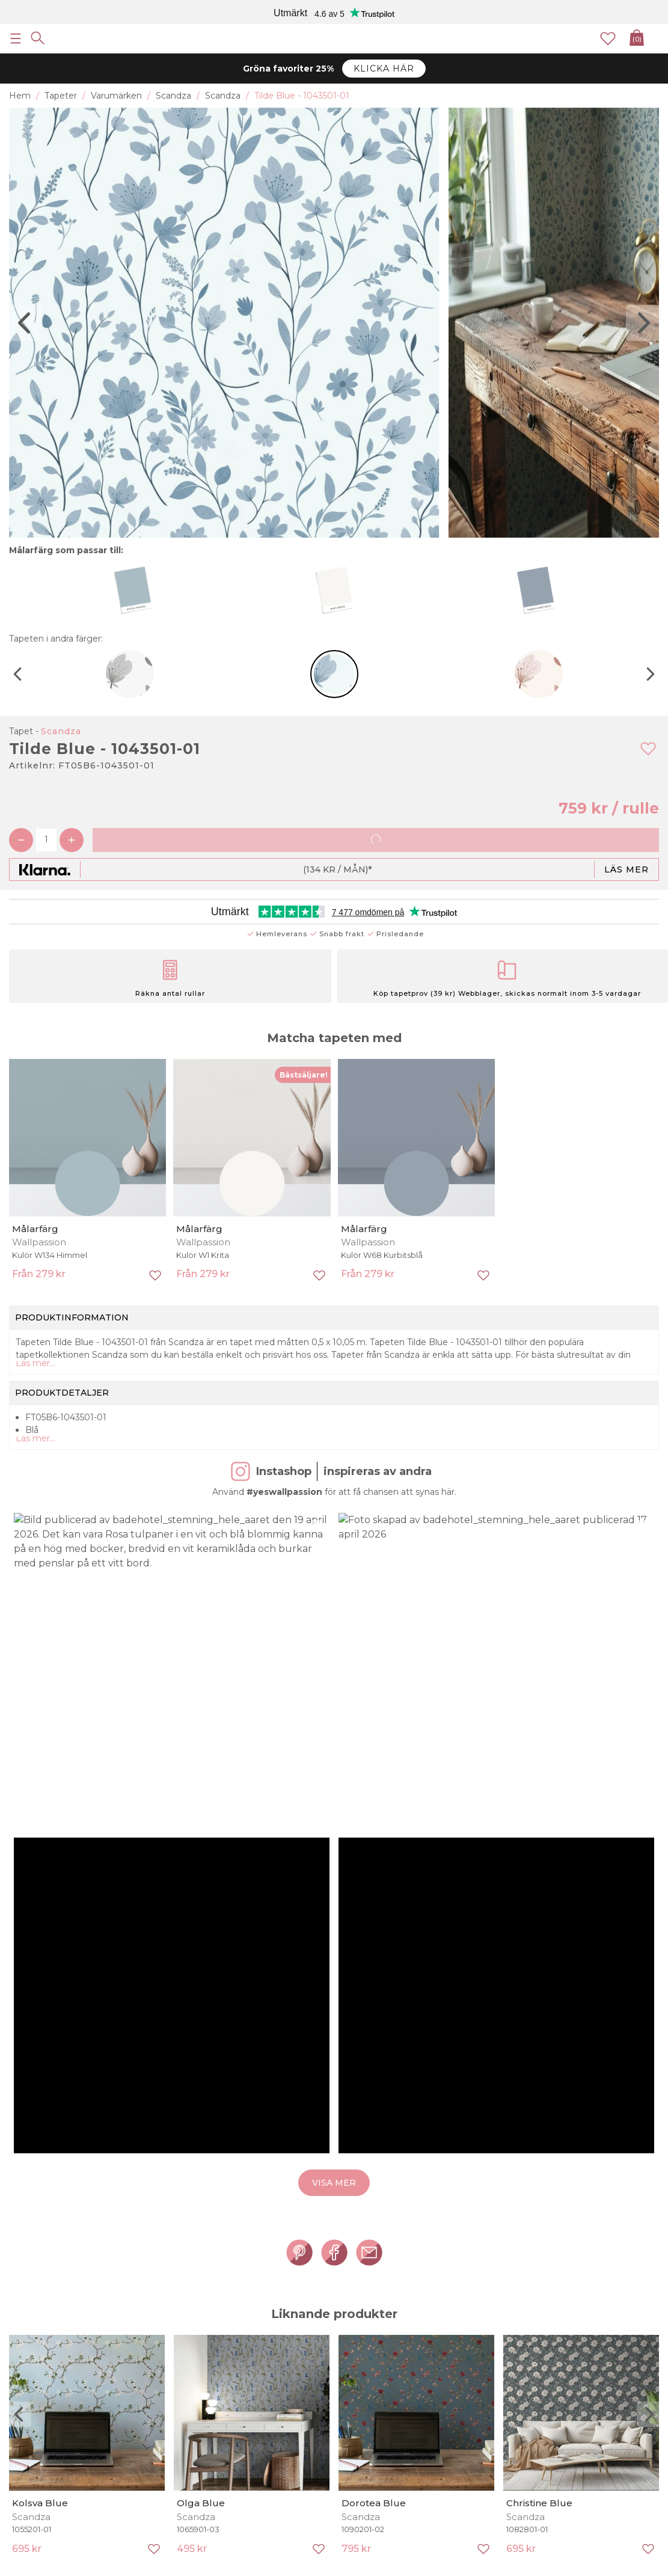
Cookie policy (36, 2382)
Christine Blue (539, 1793)
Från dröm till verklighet (58, 2294)
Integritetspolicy (43, 2369)
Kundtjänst (32, 2395)
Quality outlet (171, 2319)
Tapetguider (569, 2294)
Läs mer (626, 869)
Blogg (289, 2331)
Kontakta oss (36, 2407)
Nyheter (293, 2294)
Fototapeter (168, 2306)
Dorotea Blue (374, 1793)
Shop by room (172, 2331)
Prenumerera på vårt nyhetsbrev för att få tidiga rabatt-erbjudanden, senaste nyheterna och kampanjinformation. (298, 2256)
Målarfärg (35, 1228)
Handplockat (302, 2319)
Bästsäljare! (304, 1074)
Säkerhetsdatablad (583, 2306)
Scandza (61, 731)
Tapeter (158, 2294)
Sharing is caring (43, 2319)
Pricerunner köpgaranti (57, 2344)
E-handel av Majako (618, 2565)
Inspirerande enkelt (49, 2306)
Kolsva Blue (40, 1793)
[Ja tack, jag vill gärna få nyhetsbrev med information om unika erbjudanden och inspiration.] (334, 2232)
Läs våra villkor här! (536, 2256)
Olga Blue (201, 1793)
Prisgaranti (31, 2331)
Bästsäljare (298, 2306)
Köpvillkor (29, 2357)
